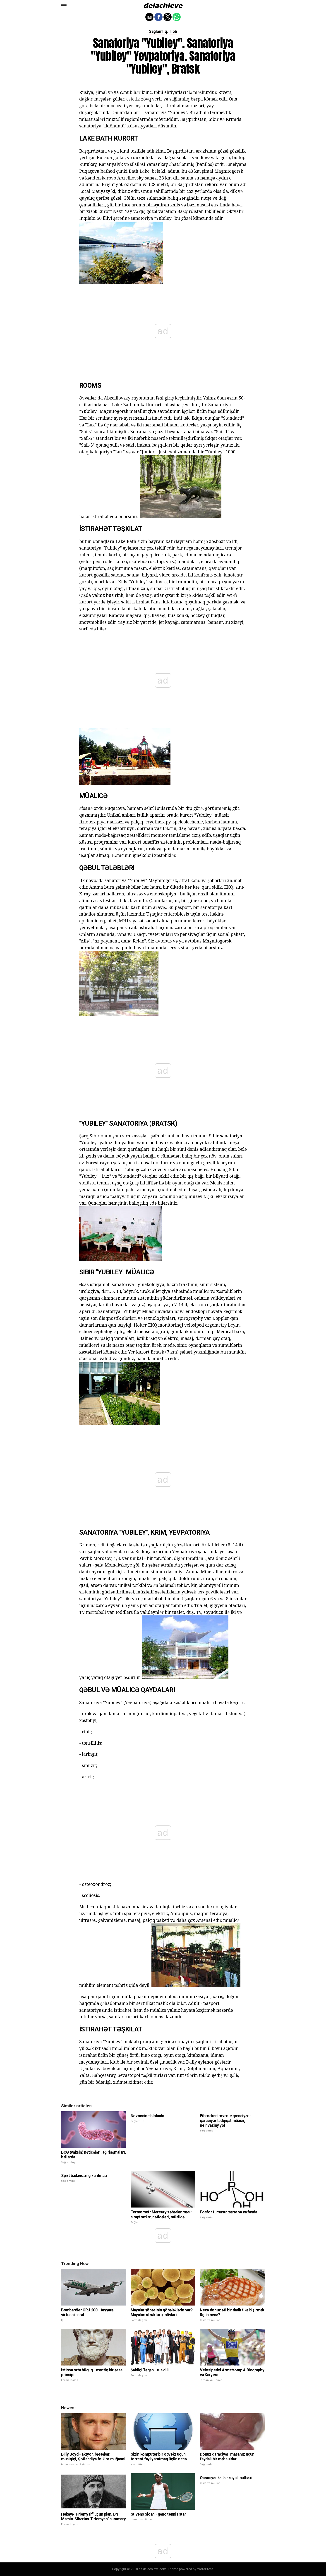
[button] (64, 5)
